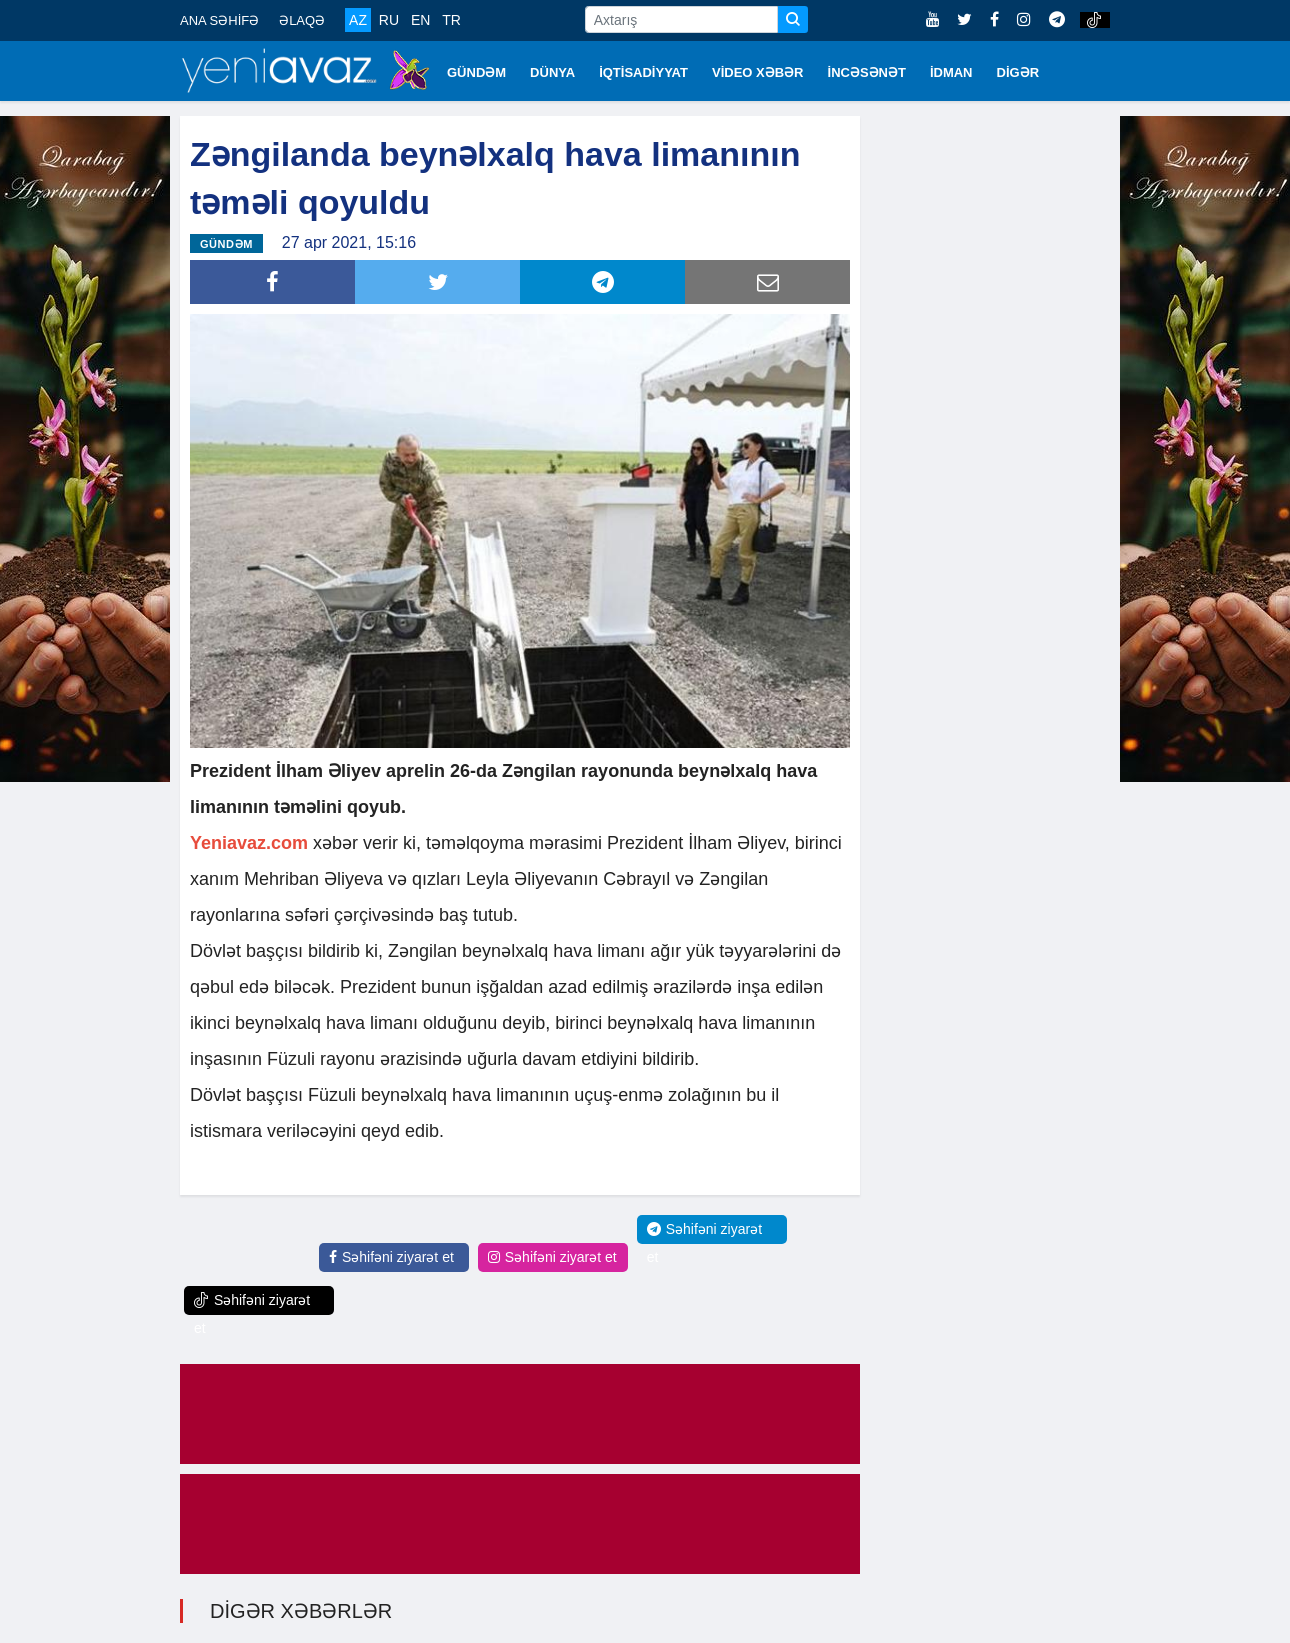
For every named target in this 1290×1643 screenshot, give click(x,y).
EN (420, 20)
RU (389, 20)
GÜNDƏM (476, 72)
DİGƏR (1018, 72)
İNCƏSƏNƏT (867, 72)
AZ (358, 20)
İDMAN (951, 72)
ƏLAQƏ (302, 20)
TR (451, 20)
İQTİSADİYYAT (643, 72)
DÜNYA (552, 72)
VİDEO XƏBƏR (758, 72)
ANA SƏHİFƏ (219, 20)
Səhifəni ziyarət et (391, 1257)
